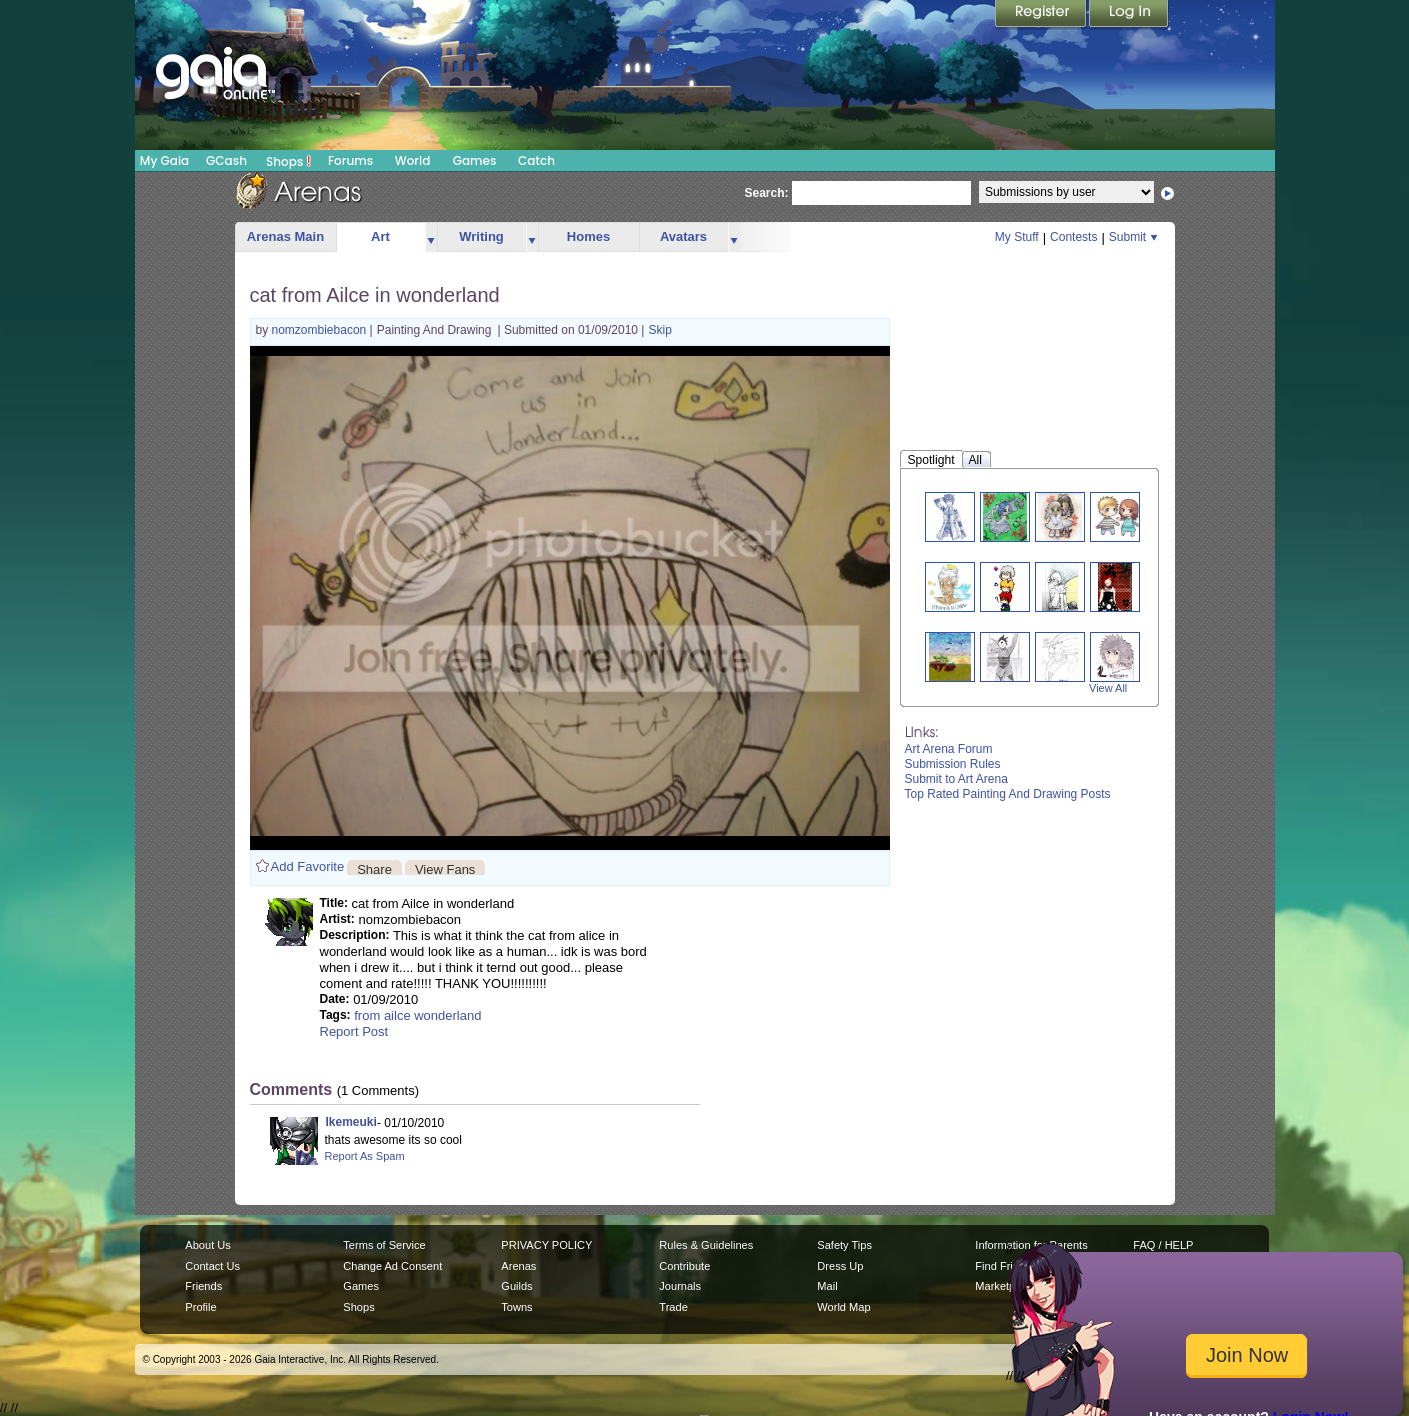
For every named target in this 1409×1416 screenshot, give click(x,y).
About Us (207, 1245)
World (413, 160)
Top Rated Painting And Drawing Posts (1008, 794)
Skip (659, 330)
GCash (226, 160)
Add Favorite (308, 866)
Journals (680, 1286)
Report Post (354, 1031)
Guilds (516, 1286)
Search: (767, 193)
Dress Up (840, 1266)
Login (1129, 15)
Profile (200, 1307)
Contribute (684, 1266)
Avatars (683, 236)
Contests (1073, 237)
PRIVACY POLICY (546, 1245)
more (431, 237)
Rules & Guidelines (706, 1245)
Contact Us (212, 1266)
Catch (536, 160)
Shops (288, 161)
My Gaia (164, 160)
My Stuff (1017, 237)
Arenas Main (285, 236)
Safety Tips (844, 1245)
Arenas (518, 1266)
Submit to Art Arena (956, 779)
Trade (673, 1307)
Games (475, 160)
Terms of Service (384, 1245)
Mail (827, 1286)
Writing (481, 236)
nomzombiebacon (321, 330)
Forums (350, 160)
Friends (203, 1286)
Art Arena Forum (949, 749)
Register (1042, 15)
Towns (516, 1307)
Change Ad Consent (392, 1266)
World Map (843, 1307)
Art (380, 236)
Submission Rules (953, 764)
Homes (588, 236)
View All (1108, 688)
